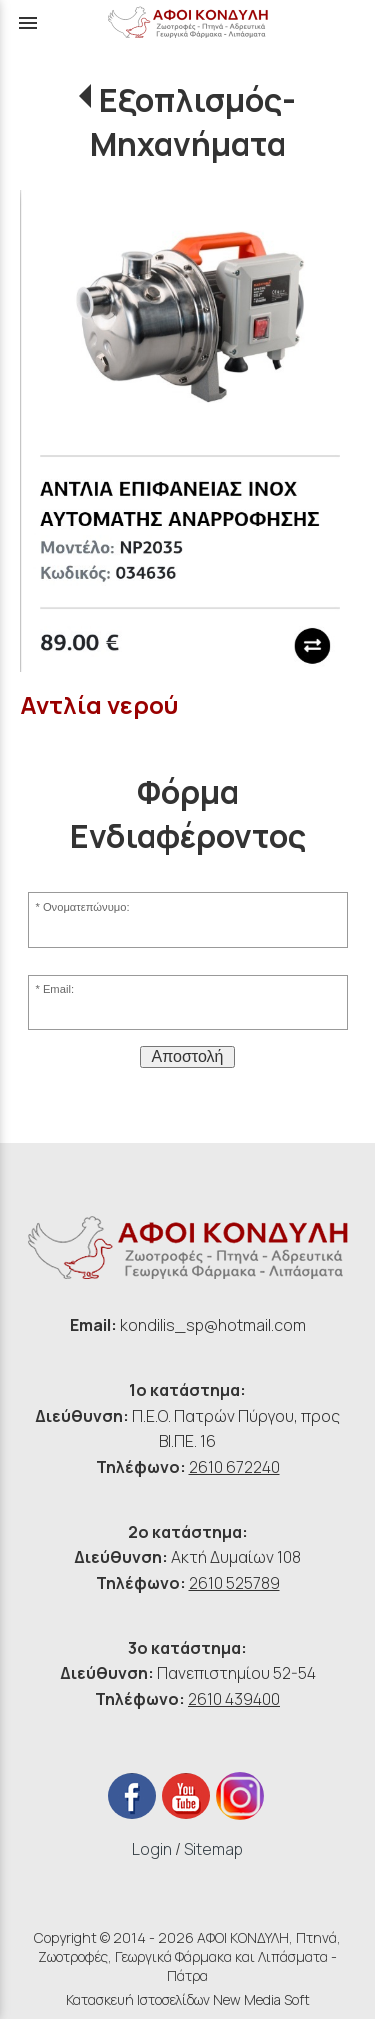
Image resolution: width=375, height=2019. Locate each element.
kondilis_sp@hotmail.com (213, 1325)
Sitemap (213, 1849)
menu (28, 23)
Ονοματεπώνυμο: (86, 907)
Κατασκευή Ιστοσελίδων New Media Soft (188, 1999)
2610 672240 (234, 1467)
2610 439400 (234, 1699)
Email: (58, 989)
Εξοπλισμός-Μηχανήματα (193, 122)
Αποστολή (188, 1056)
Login (152, 1849)
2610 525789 (234, 1583)
